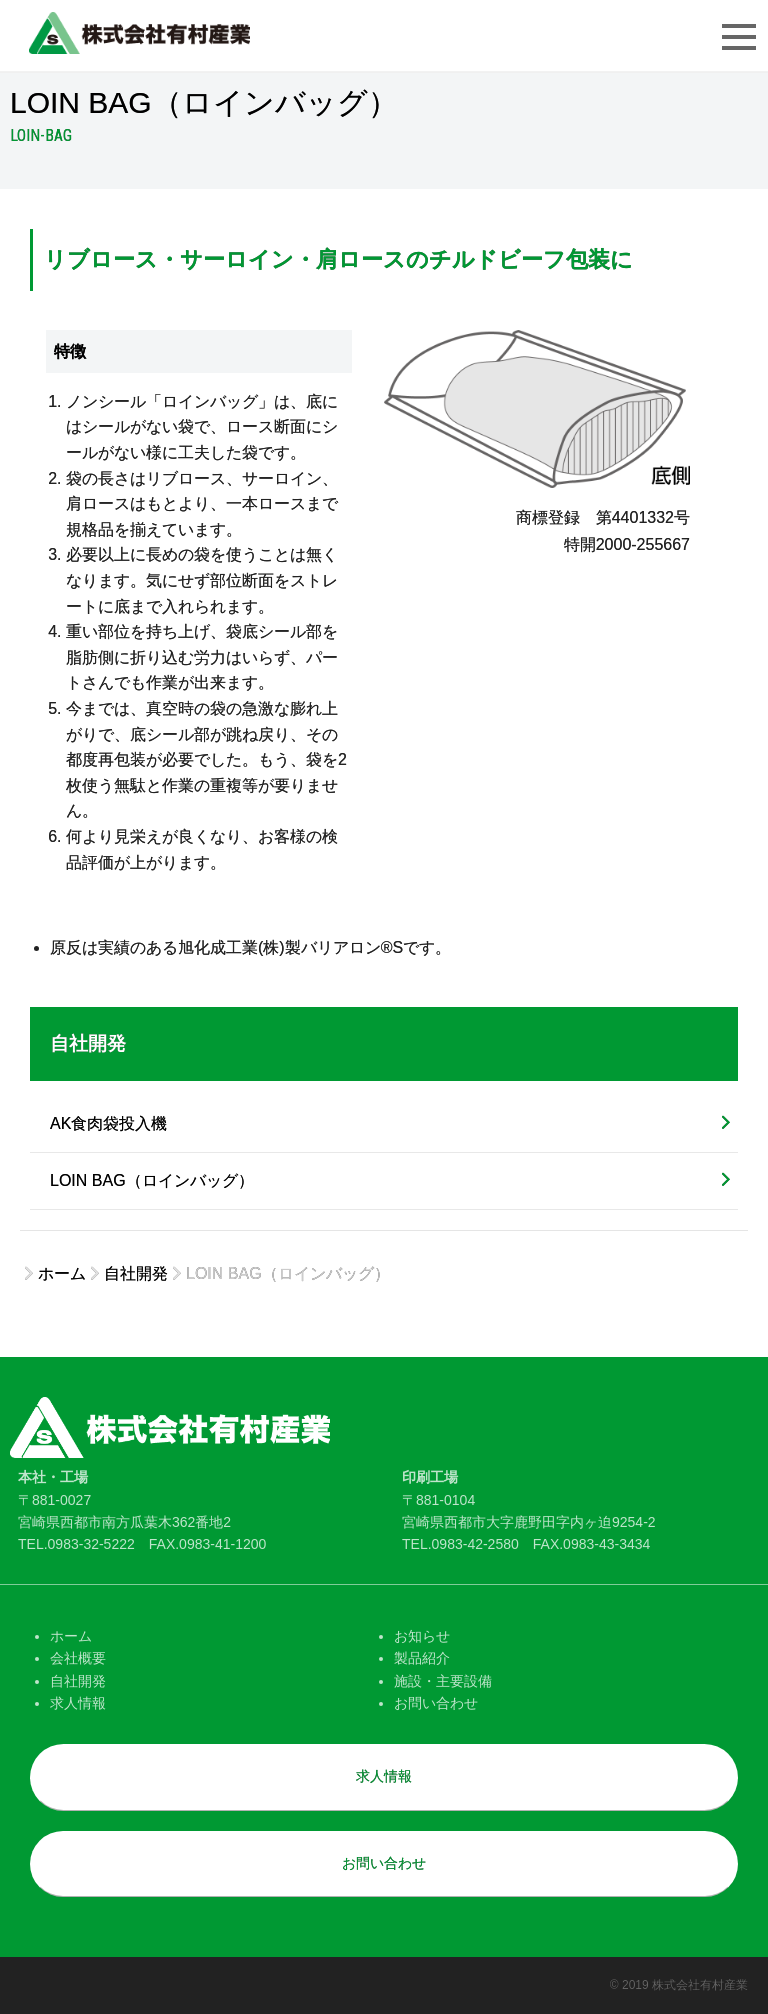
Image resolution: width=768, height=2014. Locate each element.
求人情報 (78, 1703)
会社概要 (78, 1658)
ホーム (71, 1636)
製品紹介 (422, 1658)
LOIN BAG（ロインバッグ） (152, 1180)
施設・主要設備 (443, 1681)
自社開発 (88, 1043)
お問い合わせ (436, 1703)
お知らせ (422, 1636)
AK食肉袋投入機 (108, 1123)
